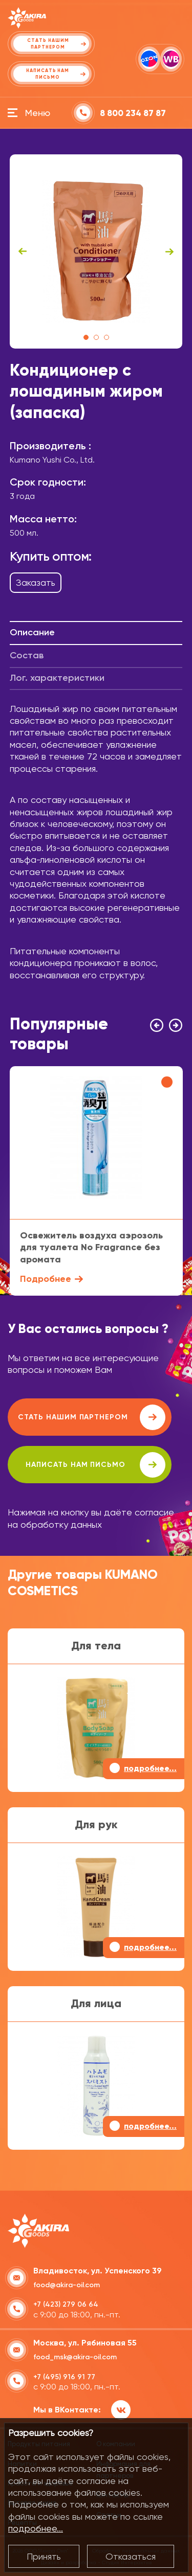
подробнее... (35, 2528)
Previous (22, 251)
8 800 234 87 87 (133, 113)
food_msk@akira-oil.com (75, 2357)
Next (169, 251)
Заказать (35, 582)
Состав (27, 655)
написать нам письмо (95, 1465)
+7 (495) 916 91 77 (64, 2377)
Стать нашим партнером (91, 1417)
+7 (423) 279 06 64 (65, 2304)
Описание (32, 632)
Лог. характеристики (57, 677)
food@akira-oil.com (66, 2285)
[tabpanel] (96, 251)
